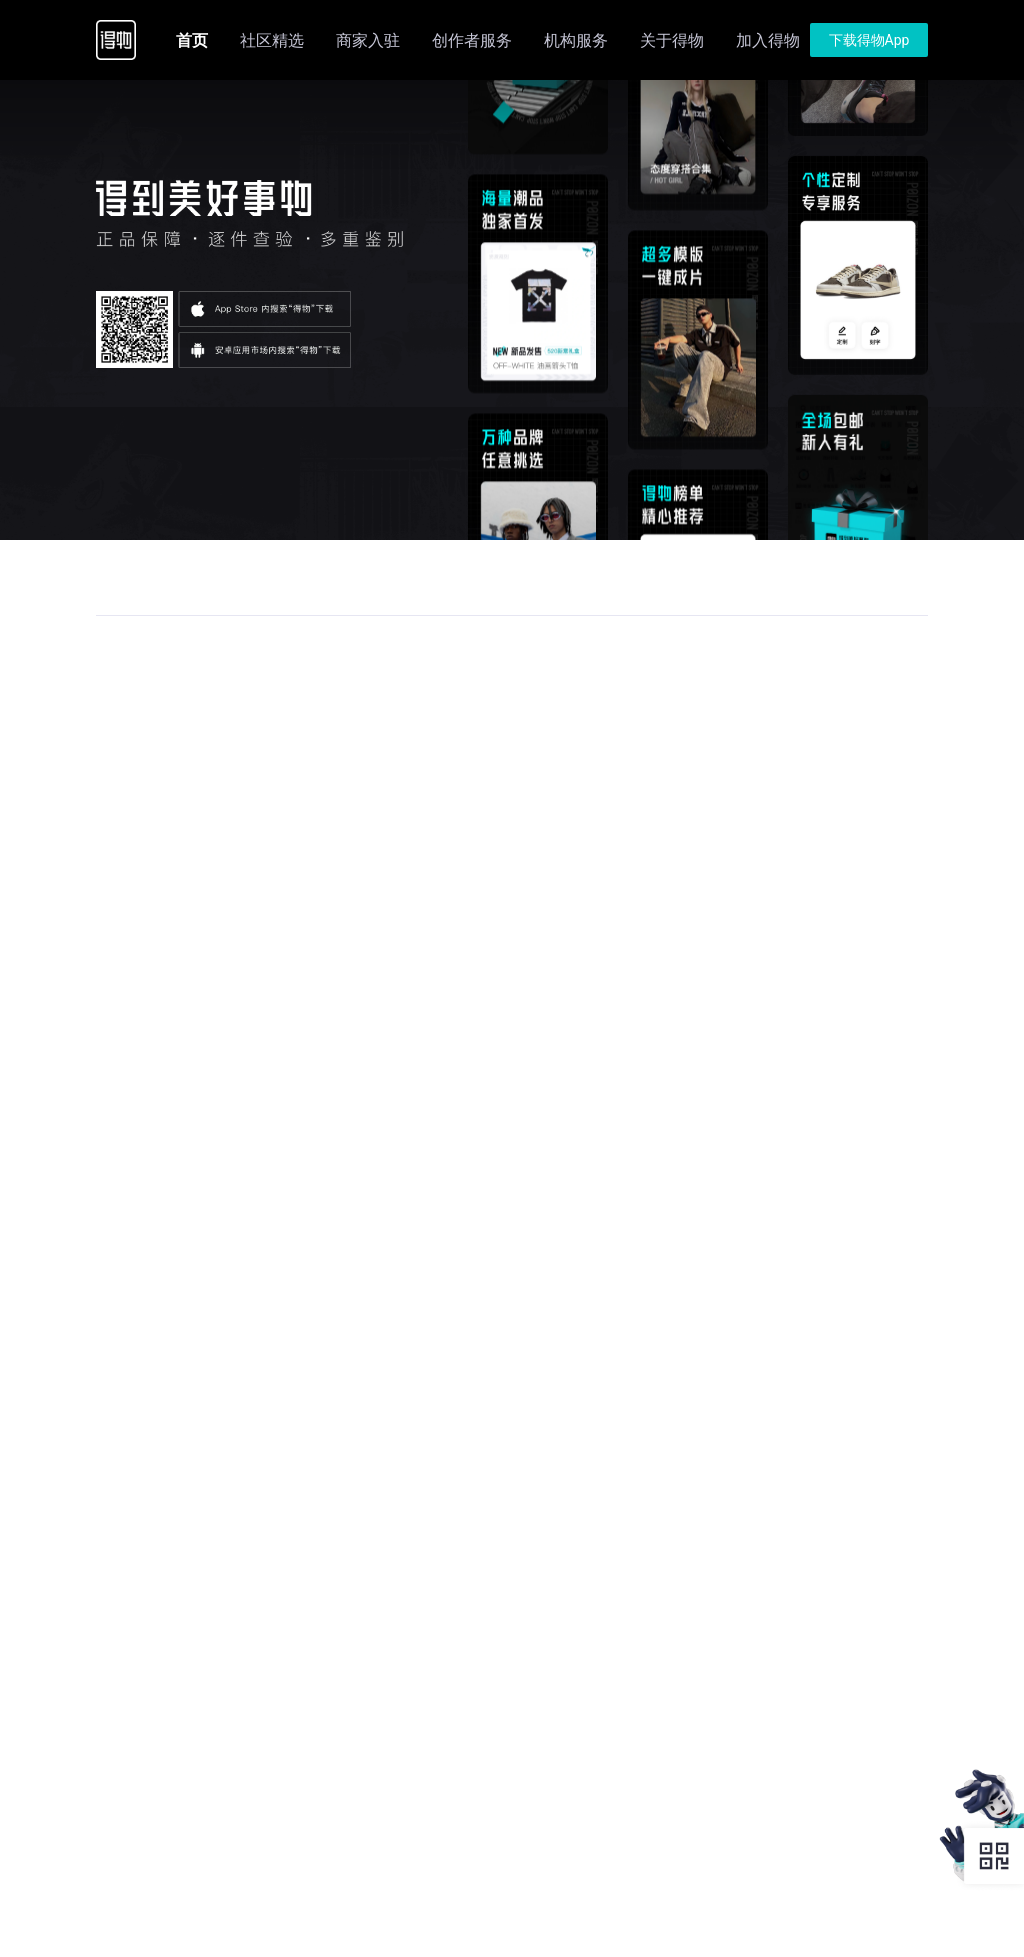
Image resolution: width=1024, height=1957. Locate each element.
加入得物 (768, 40)
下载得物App (869, 40)
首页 (192, 40)
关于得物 (672, 40)
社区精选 (272, 40)
